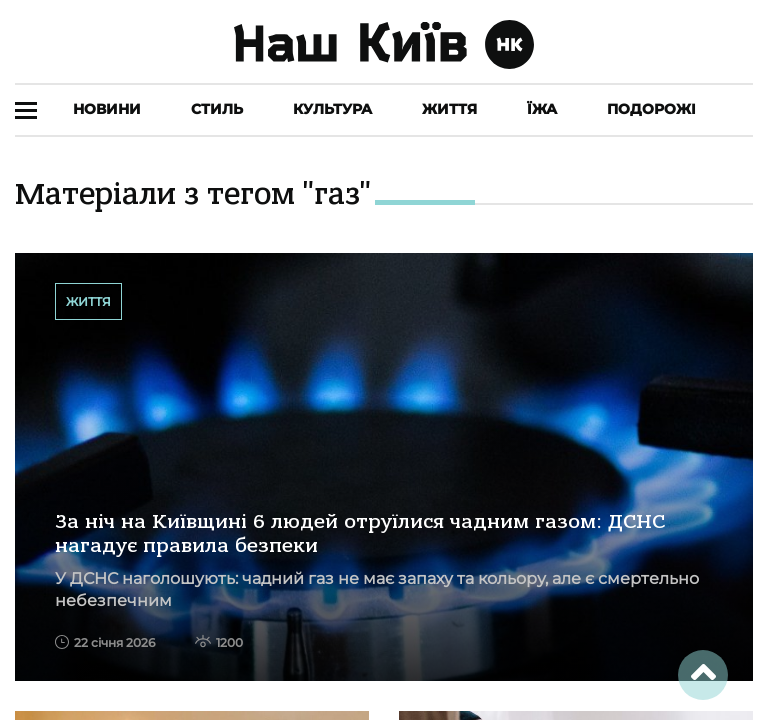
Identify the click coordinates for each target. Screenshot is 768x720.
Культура (332, 109)
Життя (449, 109)
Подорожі (651, 109)
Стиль (217, 109)
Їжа (542, 109)
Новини (107, 109)
